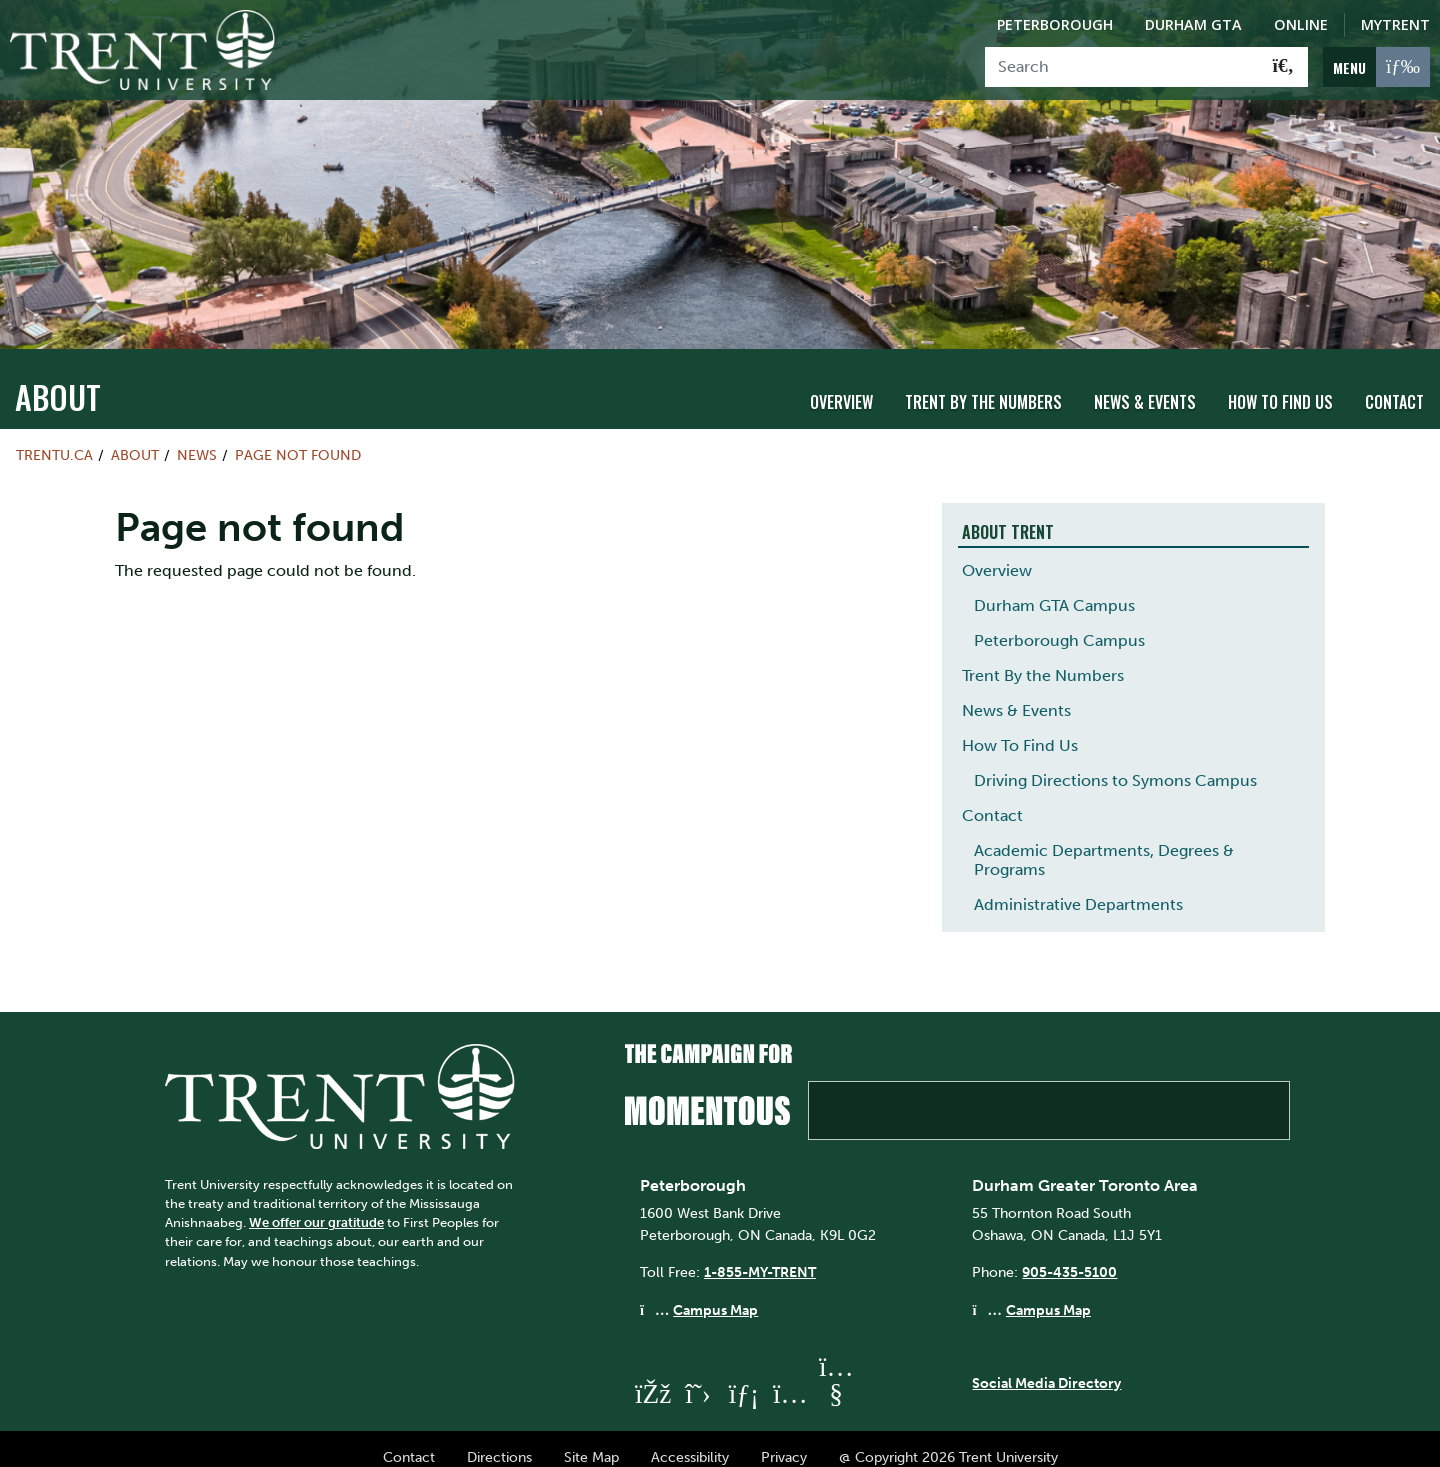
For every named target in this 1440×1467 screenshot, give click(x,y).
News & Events (1145, 385)
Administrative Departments (1078, 886)
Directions (499, 1439)
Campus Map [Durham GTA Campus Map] (1048, 1292)
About (58, 378)
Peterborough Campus (1059, 622)
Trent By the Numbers (983, 385)
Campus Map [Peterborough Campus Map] (715, 1292)
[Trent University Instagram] (790, 1375)
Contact (1394, 385)
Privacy (784, 1439)
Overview (841, 385)
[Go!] (1283, 67)
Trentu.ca (54, 437)
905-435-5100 (1069, 1255)
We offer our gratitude (316, 1204)
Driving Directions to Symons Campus (1115, 762)
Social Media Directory (1046, 1366)
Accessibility (690, 1439)
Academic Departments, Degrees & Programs (1104, 842)
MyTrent (1395, 24)
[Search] (1122, 67)
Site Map (591, 1439)
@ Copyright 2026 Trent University (948, 1439)
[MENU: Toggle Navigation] (1376, 67)
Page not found (298, 437)
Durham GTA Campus (1054, 587)
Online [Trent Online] (1301, 24)
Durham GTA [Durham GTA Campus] (1193, 24)
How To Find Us (1280, 385)
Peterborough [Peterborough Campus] (1055, 24)
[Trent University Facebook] (652, 1375)
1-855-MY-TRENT (760, 1255)
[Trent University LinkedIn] (744, 1375)
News (197, 437)
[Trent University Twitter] (698, 1375)
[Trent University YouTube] (836, 1375)
